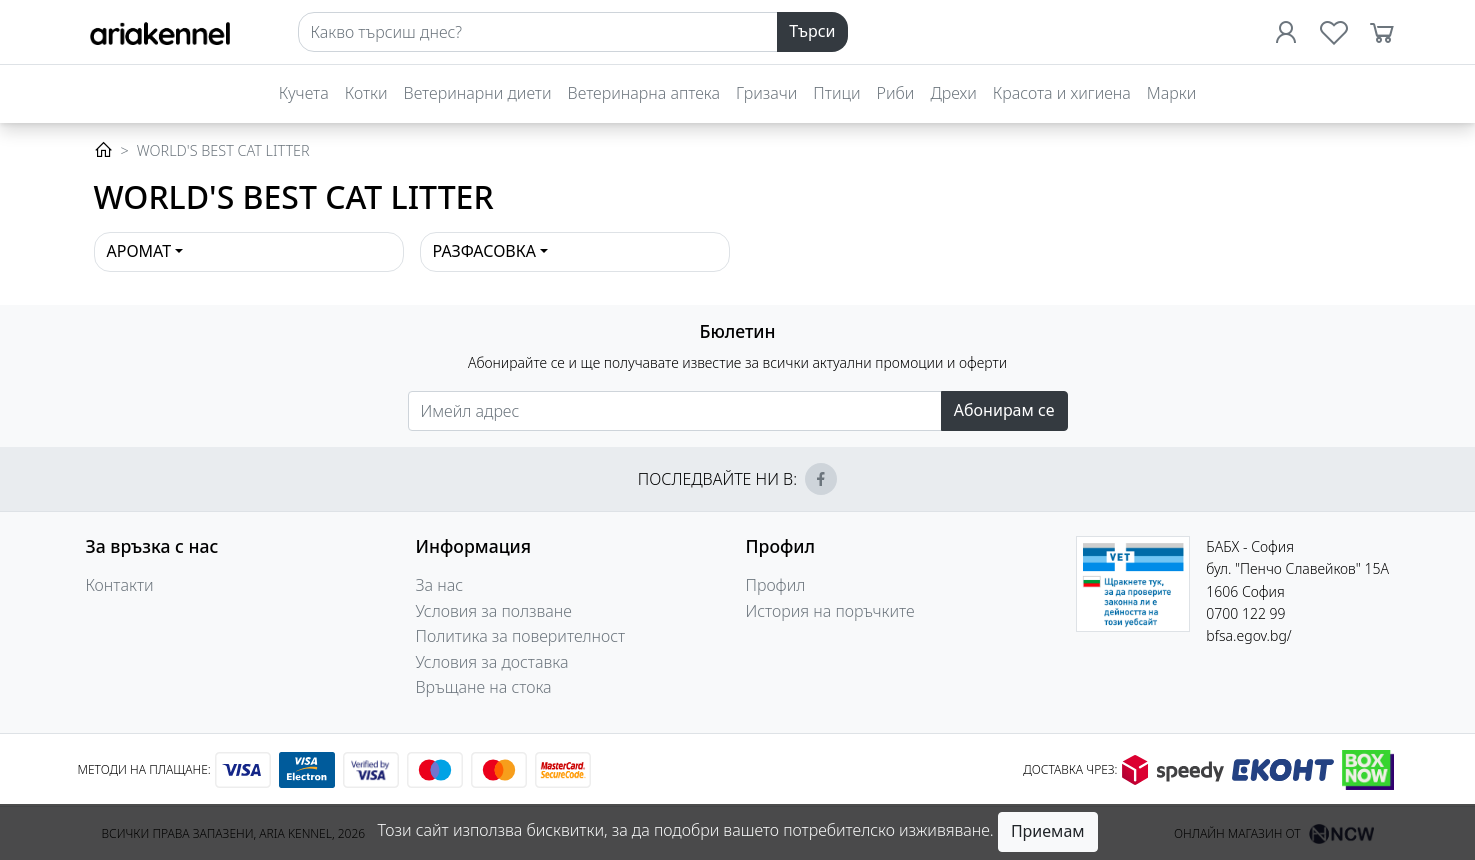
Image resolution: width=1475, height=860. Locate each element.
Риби (896, 93)
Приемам (1048, 831)
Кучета (304, 93)
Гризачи (766, 93)
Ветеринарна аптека (644, 93)
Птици (836, 93)
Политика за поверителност (521, 636)
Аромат (139, 251)
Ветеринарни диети (478, 93)
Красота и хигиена (1062, 93)
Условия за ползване (494, 611)
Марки (1171, 93)
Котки (366, 93)
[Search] (538, 32)
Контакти (120, 585)
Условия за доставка (492, 662)
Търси (812, 31)
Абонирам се (1004, 410)
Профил (776, 585)
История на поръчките (830, 611)
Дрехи (953, 93)
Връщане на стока (484, 687)
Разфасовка (484, 251)
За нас (440, 585)
